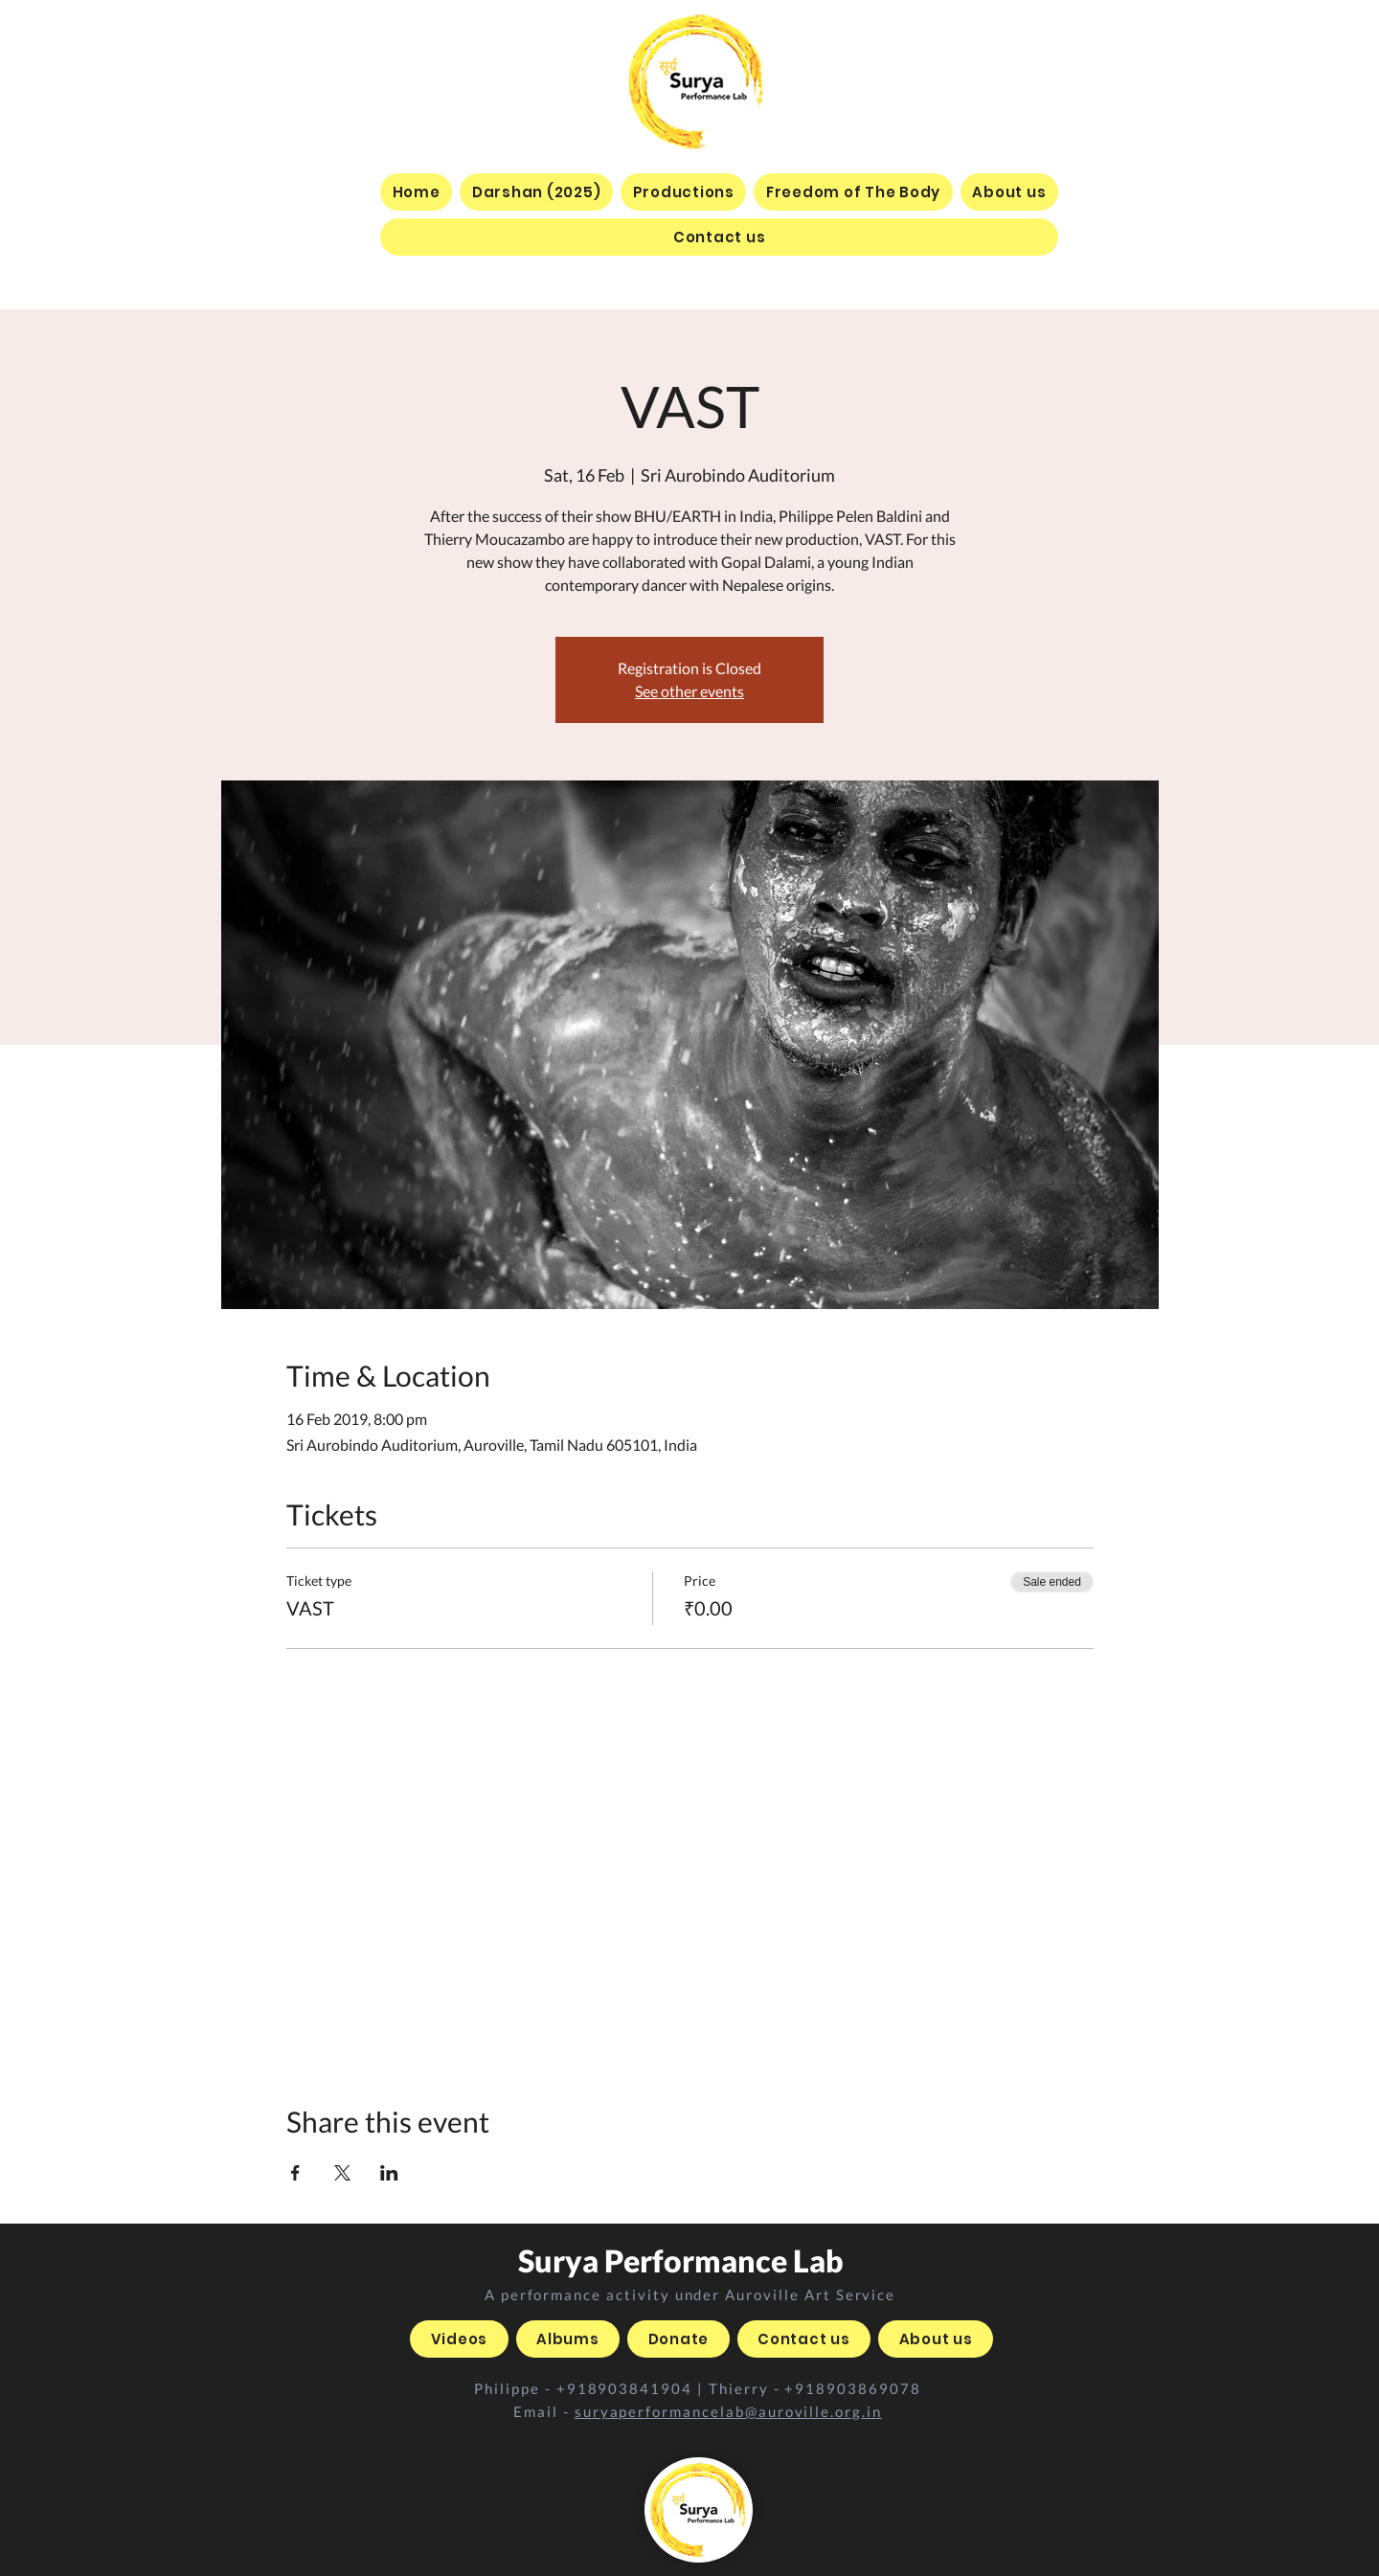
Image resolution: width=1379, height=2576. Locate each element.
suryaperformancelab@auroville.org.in (728, 2411)
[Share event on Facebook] (295, 2173)
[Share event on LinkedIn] (389, 2173)
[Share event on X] (342, 2173)
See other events (689, 691)
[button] (683, 192)
